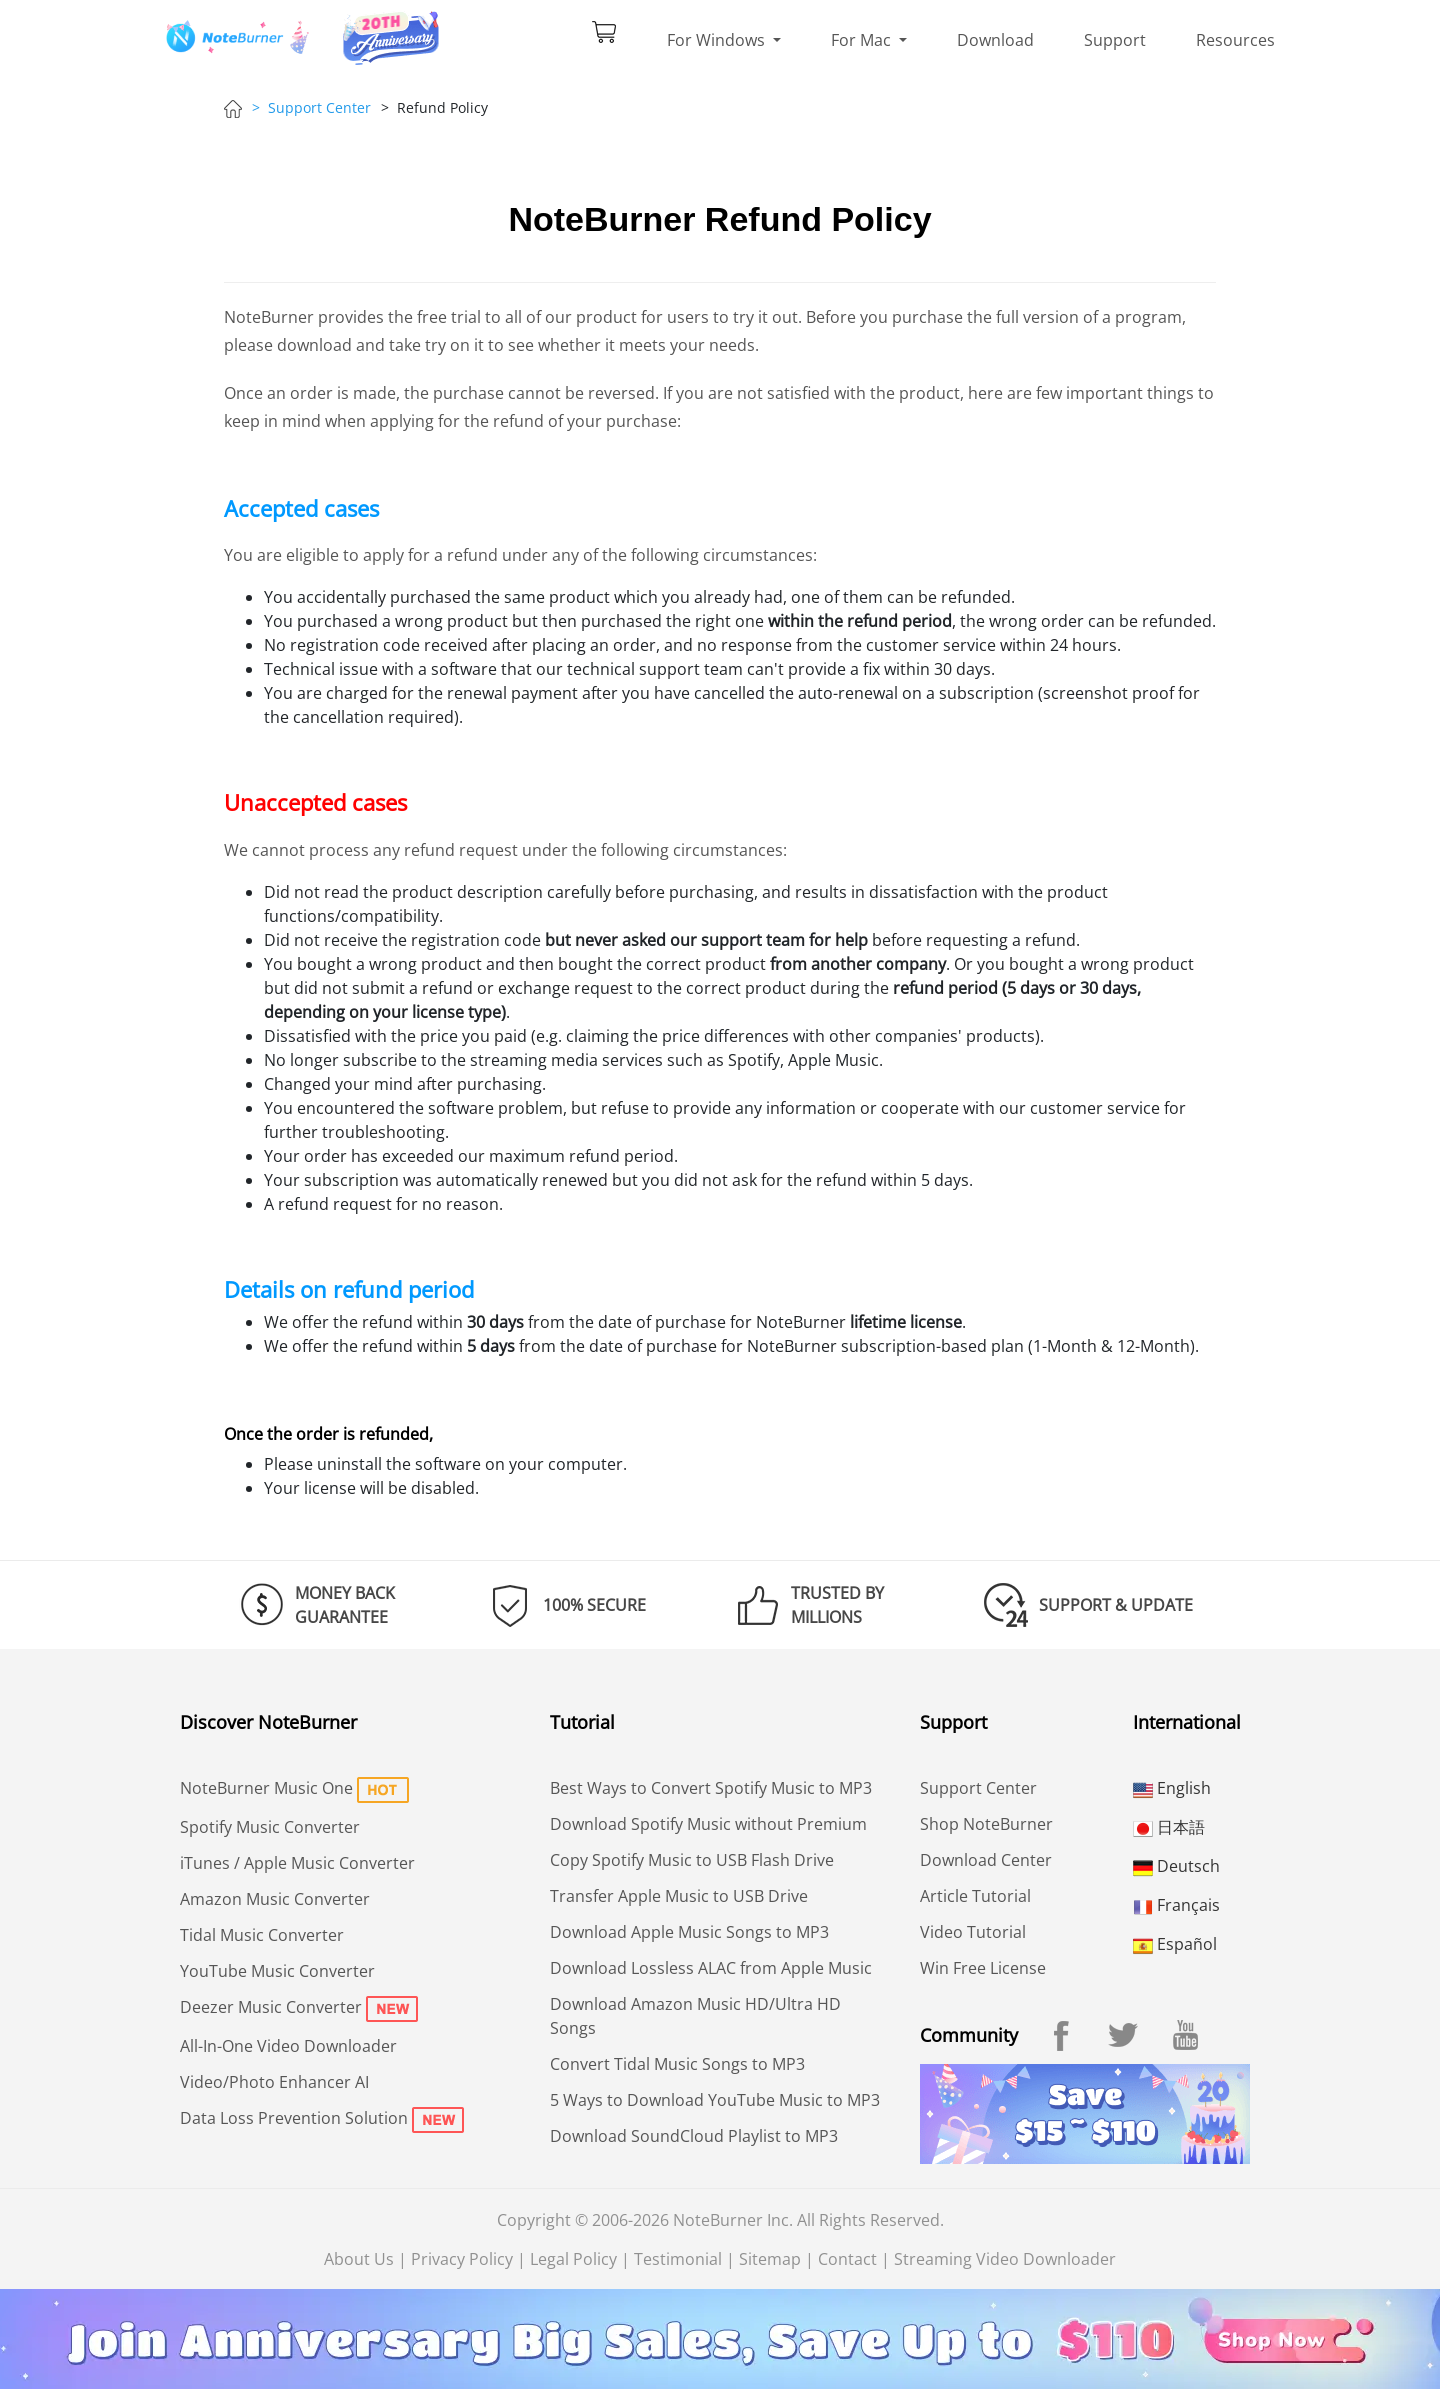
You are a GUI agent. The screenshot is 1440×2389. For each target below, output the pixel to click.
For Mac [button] (863, 40)
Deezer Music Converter (271, 2007)
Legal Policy (573, 2259)
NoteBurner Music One (266, 1788)
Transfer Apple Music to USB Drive (679, 1896)
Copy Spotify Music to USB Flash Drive (692, 1860)
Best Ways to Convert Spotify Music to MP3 (711, 1788)
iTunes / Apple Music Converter (297, 1863)
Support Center (978, 1788)
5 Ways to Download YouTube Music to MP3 (715, 2100)
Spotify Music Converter (270, 1827)
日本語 (1169, 1827)
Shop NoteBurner (986, 1824)
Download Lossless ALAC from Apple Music (711, 1968)
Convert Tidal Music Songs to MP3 (677, 2064)
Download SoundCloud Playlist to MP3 (694, 2136)
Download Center (986, 1860)
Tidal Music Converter (262, 1935)
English (1172, 1788)
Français (1176, 1905)
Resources (1235, 40)
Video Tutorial (973, 1932)
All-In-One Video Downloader (288, 2046)
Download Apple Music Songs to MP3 (689, 1932)
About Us (359, 2259)
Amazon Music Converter (275, 1899)
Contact (847, 2259)
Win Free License (983, 1968)
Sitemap (770, 2259)
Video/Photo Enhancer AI (274, 2082)
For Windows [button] (718, 40)
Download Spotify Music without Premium (708, 1824)
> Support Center (311, 107)
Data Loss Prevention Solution (294, 2118)
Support (1115, 40)
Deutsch (1176, 1866)
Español (1175, 1944)
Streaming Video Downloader (1005, 2259)
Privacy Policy (462, 2259)
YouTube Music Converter (277, 1971)
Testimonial (678, 2259)
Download (995, 40)
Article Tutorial (975, 1896)
